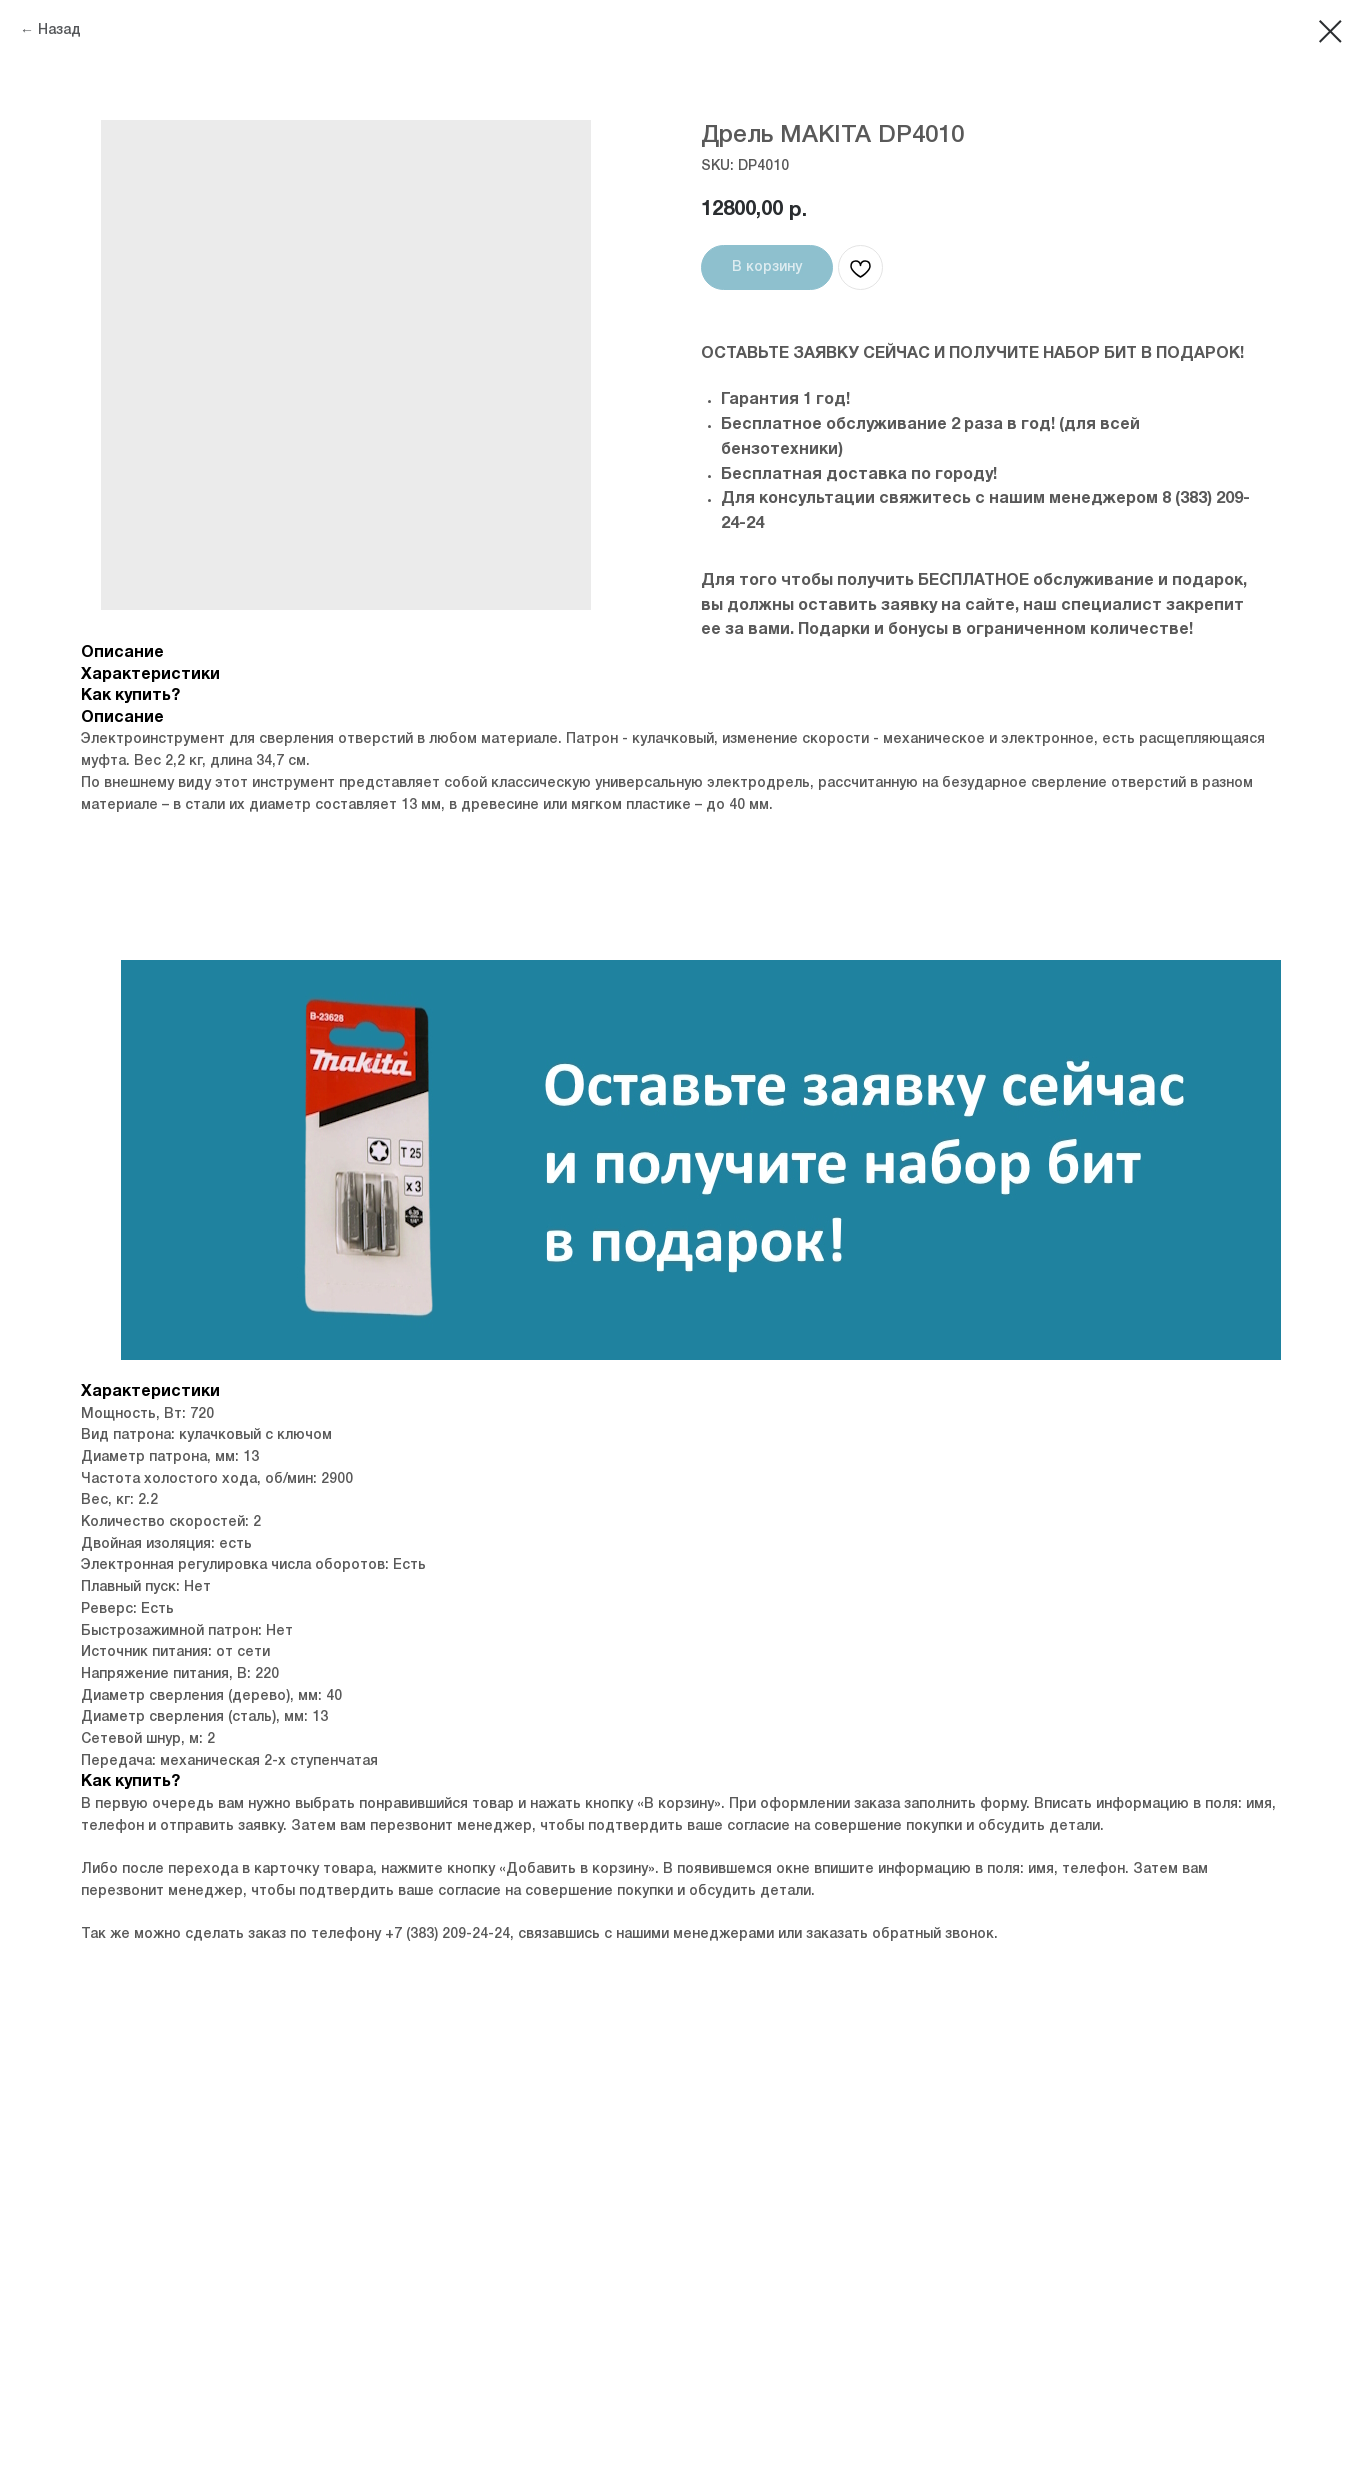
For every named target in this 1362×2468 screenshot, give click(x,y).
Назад (59, 30)
